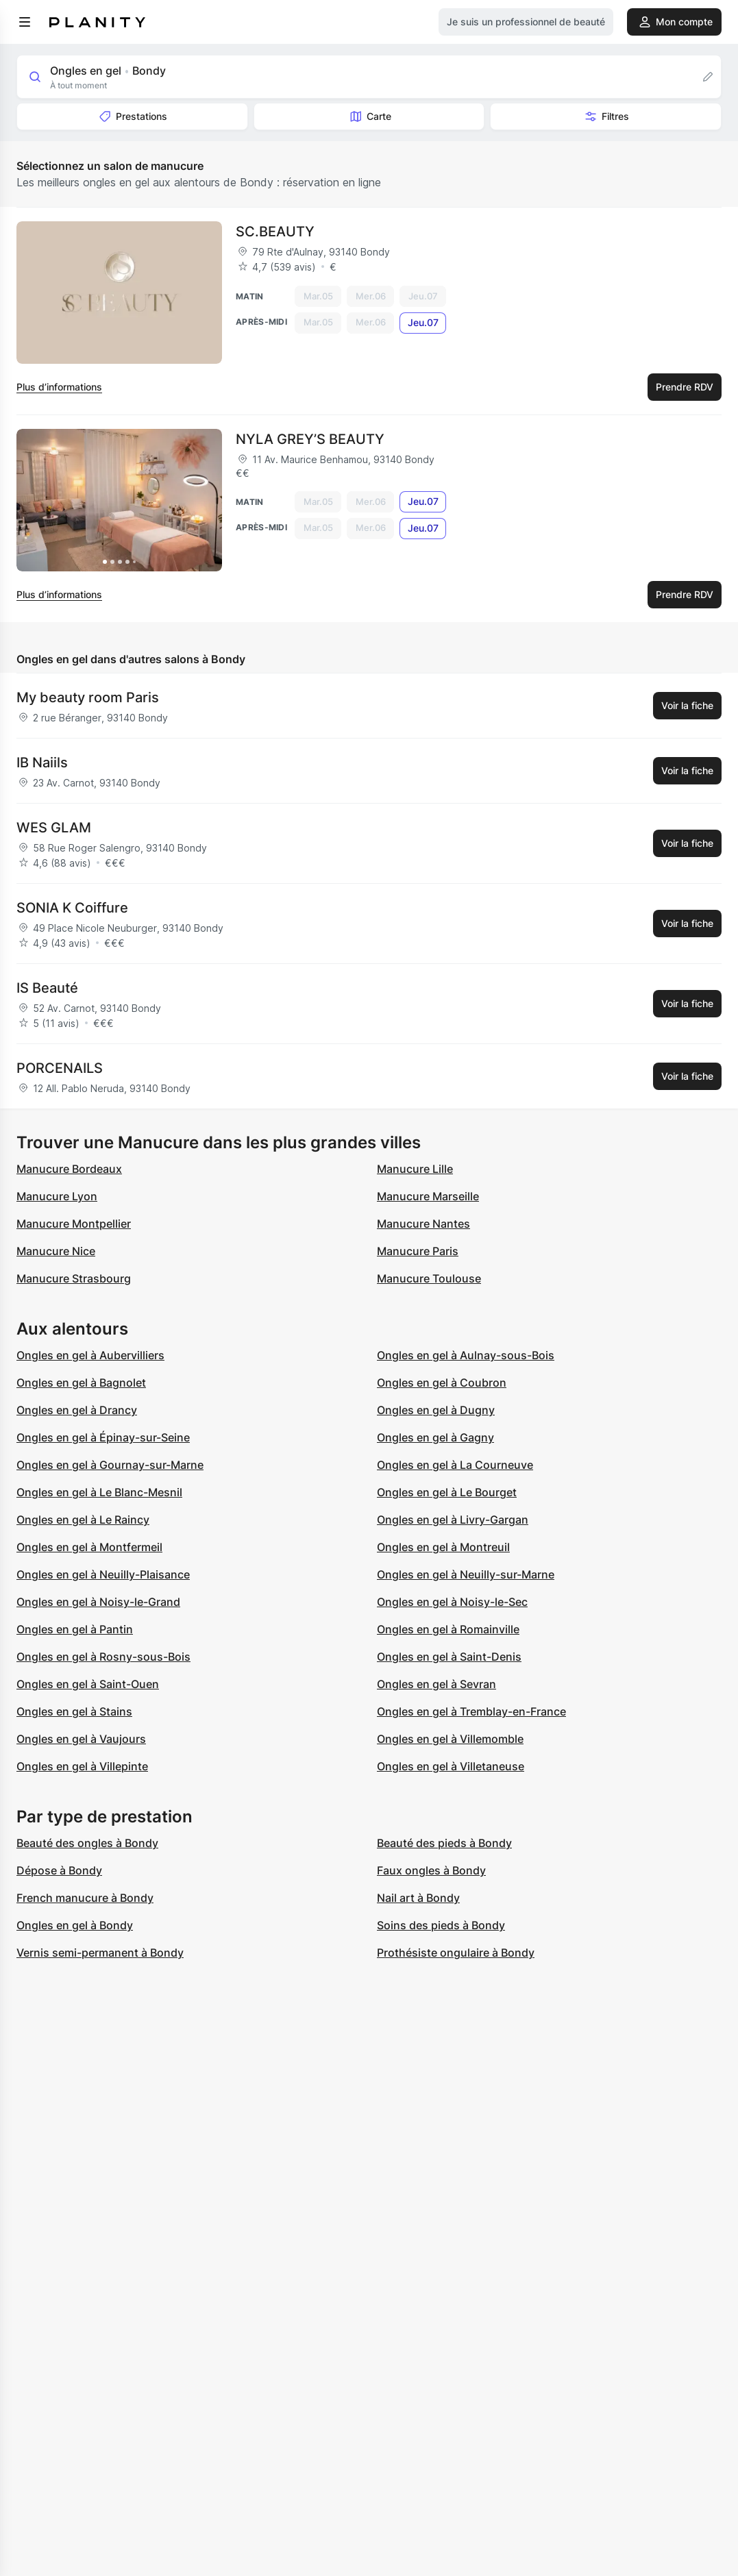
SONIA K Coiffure (72, 908)
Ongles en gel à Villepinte (82, 1766)
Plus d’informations (59, 387)
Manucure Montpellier (73, 1223)
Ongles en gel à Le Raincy (82, 1519)
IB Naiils (42, 762)
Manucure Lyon (56, 1196)
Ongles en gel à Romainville (448, 1629)
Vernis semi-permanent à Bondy (100, 1952)
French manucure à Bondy (84, 1898)
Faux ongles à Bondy (431, 1870)
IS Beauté (47, 988)
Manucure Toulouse (429, 1278)
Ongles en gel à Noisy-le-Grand (98, 1602)
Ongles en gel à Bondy (74, 1925)
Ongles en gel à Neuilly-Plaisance (103, 1574)
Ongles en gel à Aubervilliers (90, 1355)
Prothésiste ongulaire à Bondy (455, 1952)
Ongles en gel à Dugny (436, 1410)
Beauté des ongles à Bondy (87, 1843)
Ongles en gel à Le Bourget (447, 1492)
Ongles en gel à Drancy (76, 1410)
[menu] (24, 22)
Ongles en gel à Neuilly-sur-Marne (465, 1574)
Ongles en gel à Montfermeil (89, 1547)
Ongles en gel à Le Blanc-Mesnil (99, 1492)
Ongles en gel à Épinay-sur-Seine (103, 1437)
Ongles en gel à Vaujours (81, 1739)
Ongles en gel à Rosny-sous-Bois (103, 1656)
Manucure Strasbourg (73, 1278)
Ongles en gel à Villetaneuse (450, 1766)
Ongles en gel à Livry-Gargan (452, 1519)
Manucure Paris (417, 1251)
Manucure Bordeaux (69, 1169)
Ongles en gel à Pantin (74, 1629)
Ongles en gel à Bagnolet (81, 1382)
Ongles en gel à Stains (74, 1711)
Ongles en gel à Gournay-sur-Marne (110, 1465)
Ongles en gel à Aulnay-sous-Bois (465, 1355)
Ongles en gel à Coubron (441, 1382)
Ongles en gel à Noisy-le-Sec (452, 1602)
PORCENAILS (59, 1068)
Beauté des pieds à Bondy (444, 1843)
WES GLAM (53, 827)
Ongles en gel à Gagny (435, 1437)
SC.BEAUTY (275, 231)
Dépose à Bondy (59, 1870)
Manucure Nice (55, 1251)
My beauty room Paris (87, 697)
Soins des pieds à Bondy (441, 1925)
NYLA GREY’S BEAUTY (310, 439)
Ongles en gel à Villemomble (450, 1739)
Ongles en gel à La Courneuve (455, 1465)
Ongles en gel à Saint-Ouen (87, 1684)
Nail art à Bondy (418, 1898)
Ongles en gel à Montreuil (443, 1547)
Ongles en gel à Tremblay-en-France (471, 1711)
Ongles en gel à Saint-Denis (449, 1656)
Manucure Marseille (428, 1196)
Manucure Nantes (423, 1223)
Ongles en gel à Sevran (436, 1684)
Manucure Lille (415, 1169)
